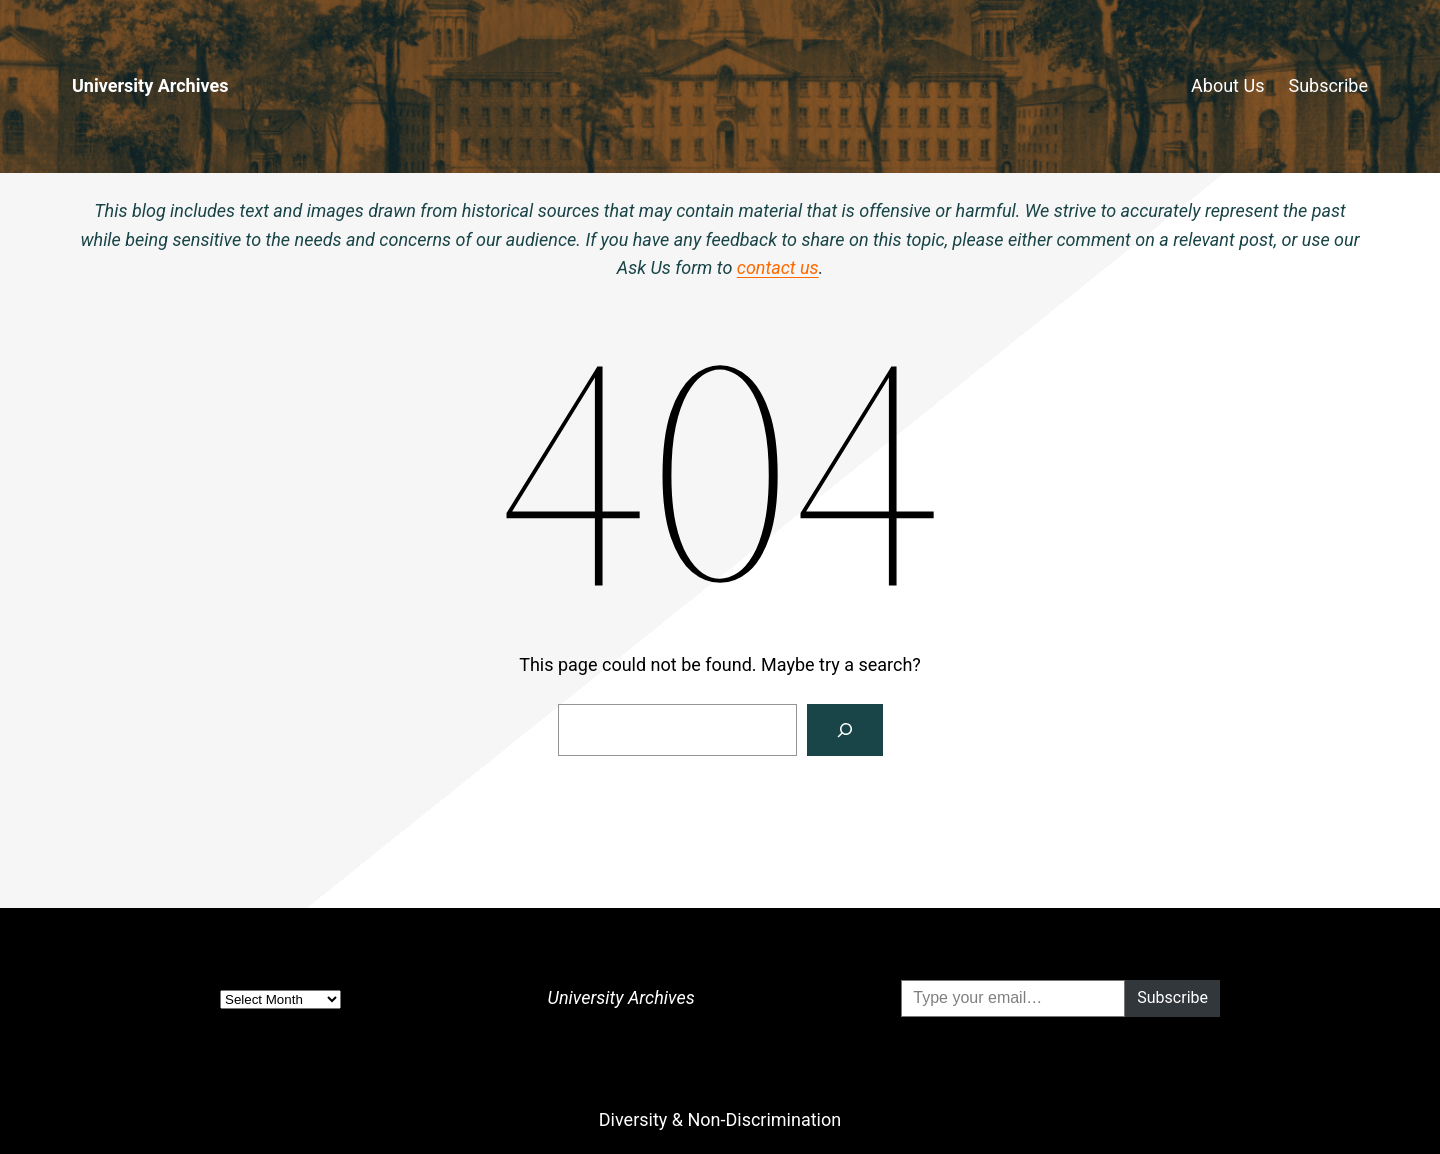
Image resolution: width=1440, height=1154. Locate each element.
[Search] (845, 730)
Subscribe (1328, 85)
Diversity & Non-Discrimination (720, 1119)
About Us (1227, 85)
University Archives (150, 85)
